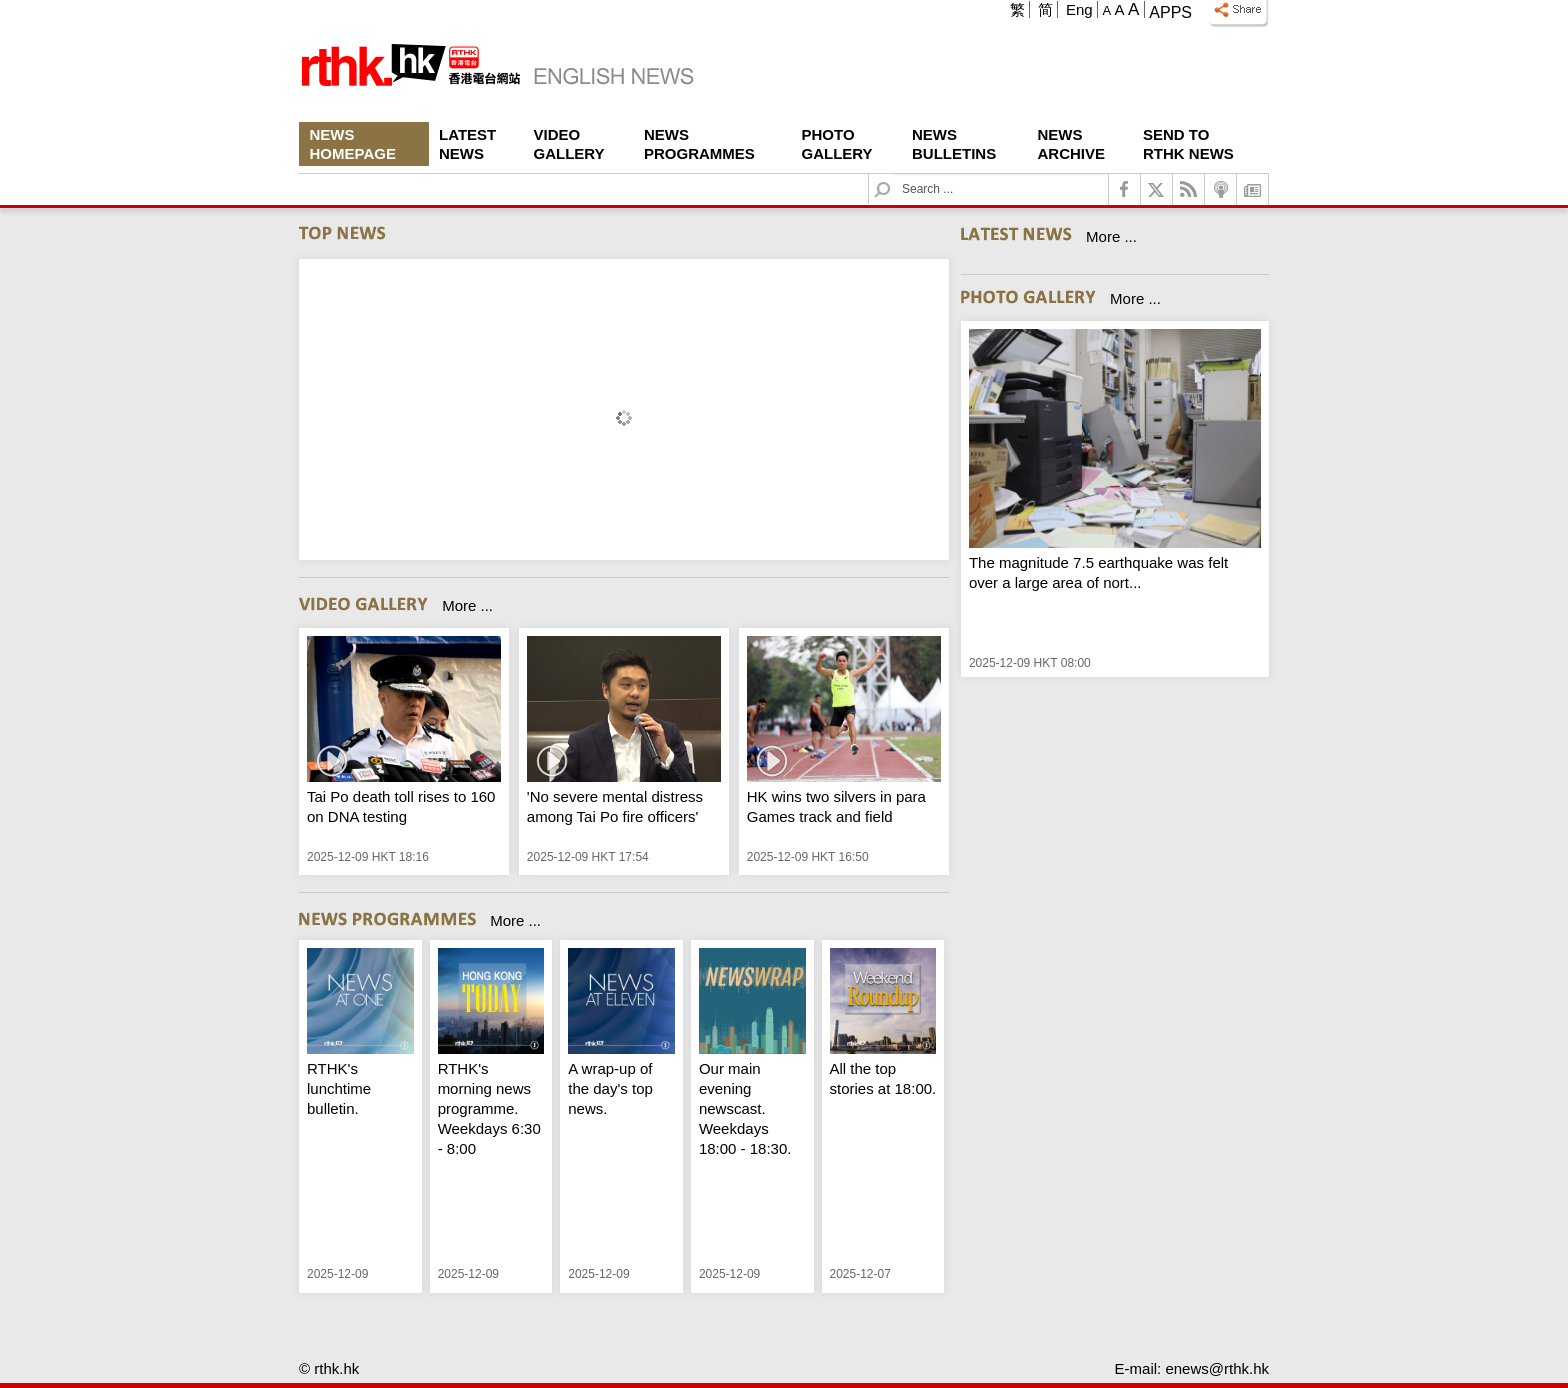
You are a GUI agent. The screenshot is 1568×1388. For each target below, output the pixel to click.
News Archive (1072, 144)
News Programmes (699, 144)
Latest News (467, 144)
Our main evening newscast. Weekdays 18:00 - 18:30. (745, 1108)
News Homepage (353, 144)
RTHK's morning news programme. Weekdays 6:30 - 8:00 (489, 1108)
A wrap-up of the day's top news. (610, 1088)
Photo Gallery (837, 144)
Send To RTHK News (1188, 144)
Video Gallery (569, 144)
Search (894, 174)
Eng (1079, 9)
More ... (467, 605)
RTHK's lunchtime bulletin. (339, 1088)
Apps (1170, 12)
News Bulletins (954, 144)
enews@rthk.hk (1217, 1368)
